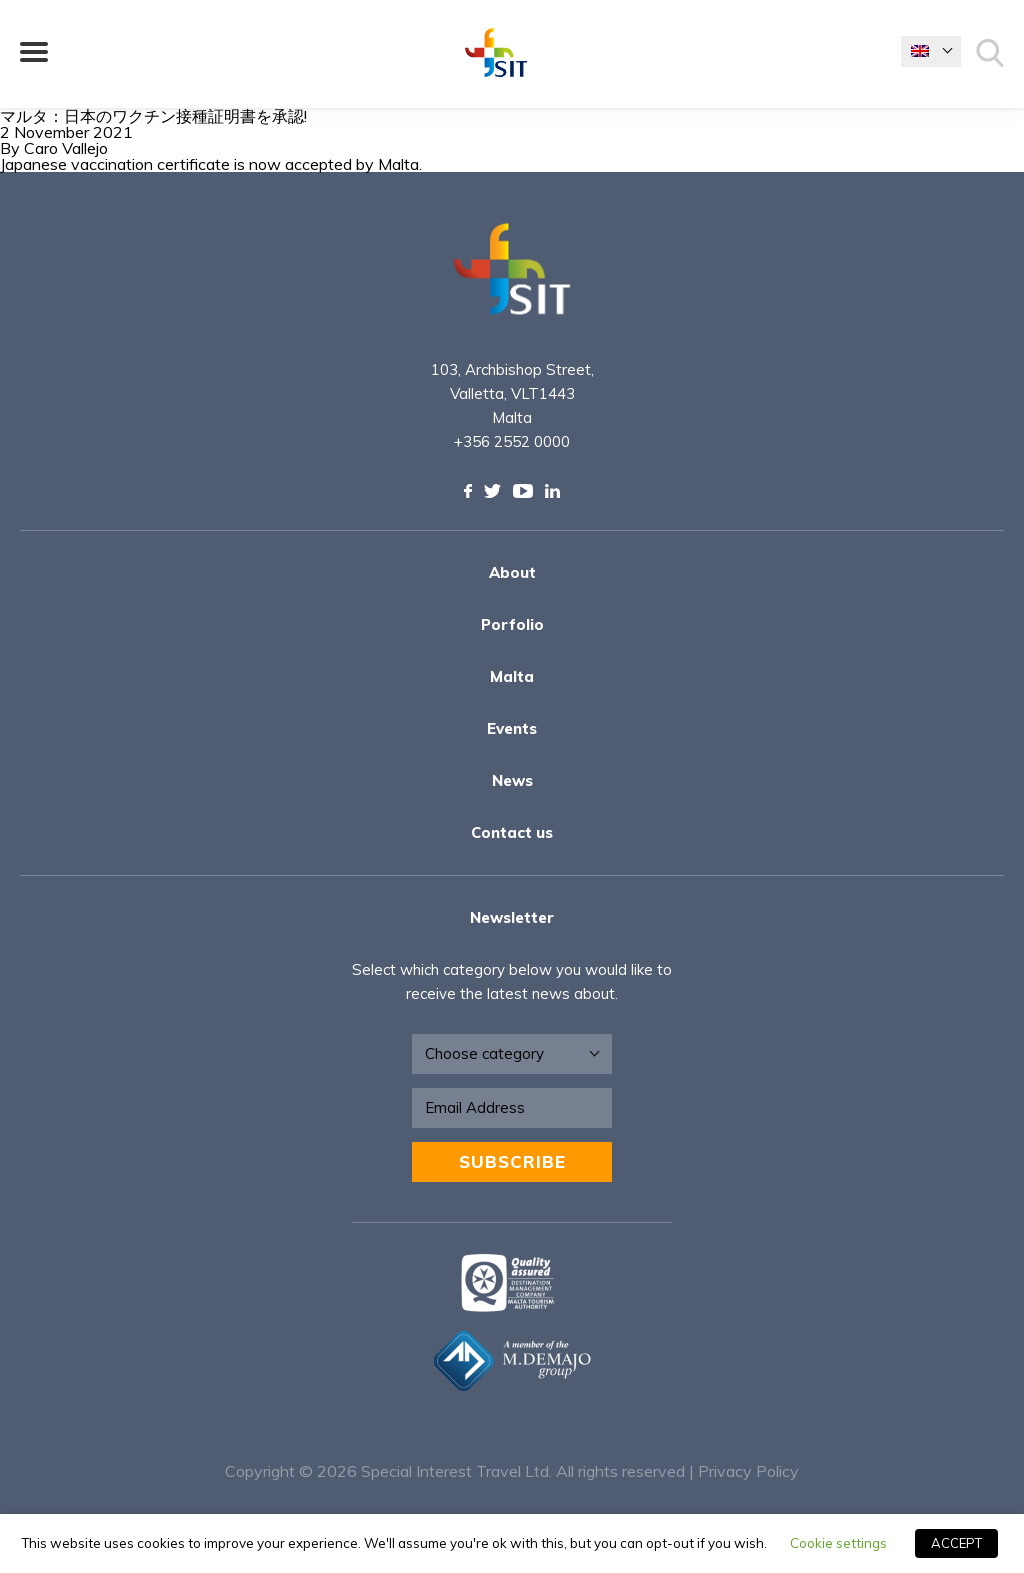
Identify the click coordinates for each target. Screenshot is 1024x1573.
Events (512, 728)
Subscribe (512, 1161)
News (512, 780)
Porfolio (512, 624)
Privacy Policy (748, 1471)
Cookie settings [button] (838, 1543)
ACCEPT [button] (956, 1543)
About (512, 572)
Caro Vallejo (66, 148)
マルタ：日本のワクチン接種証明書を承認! (153, 116)
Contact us (512, 832)
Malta (512, 676)
